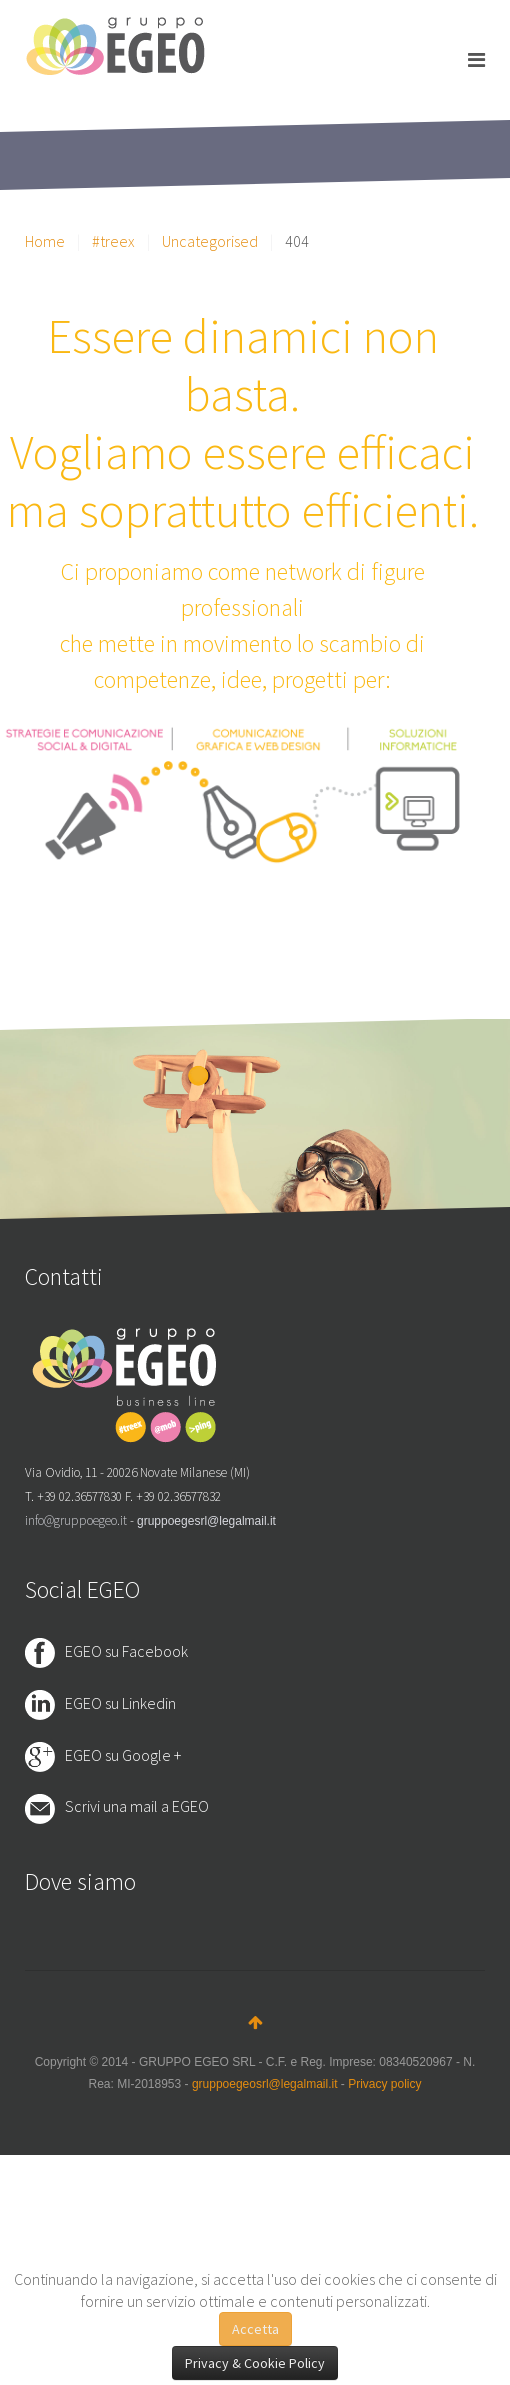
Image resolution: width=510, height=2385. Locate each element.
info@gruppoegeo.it (76, 1520)
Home (45, 241)
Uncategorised (210, 241)
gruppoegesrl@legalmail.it (206, 1521)
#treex (113, 241)
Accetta (255, 2329)
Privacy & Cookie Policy (255, 2363)
